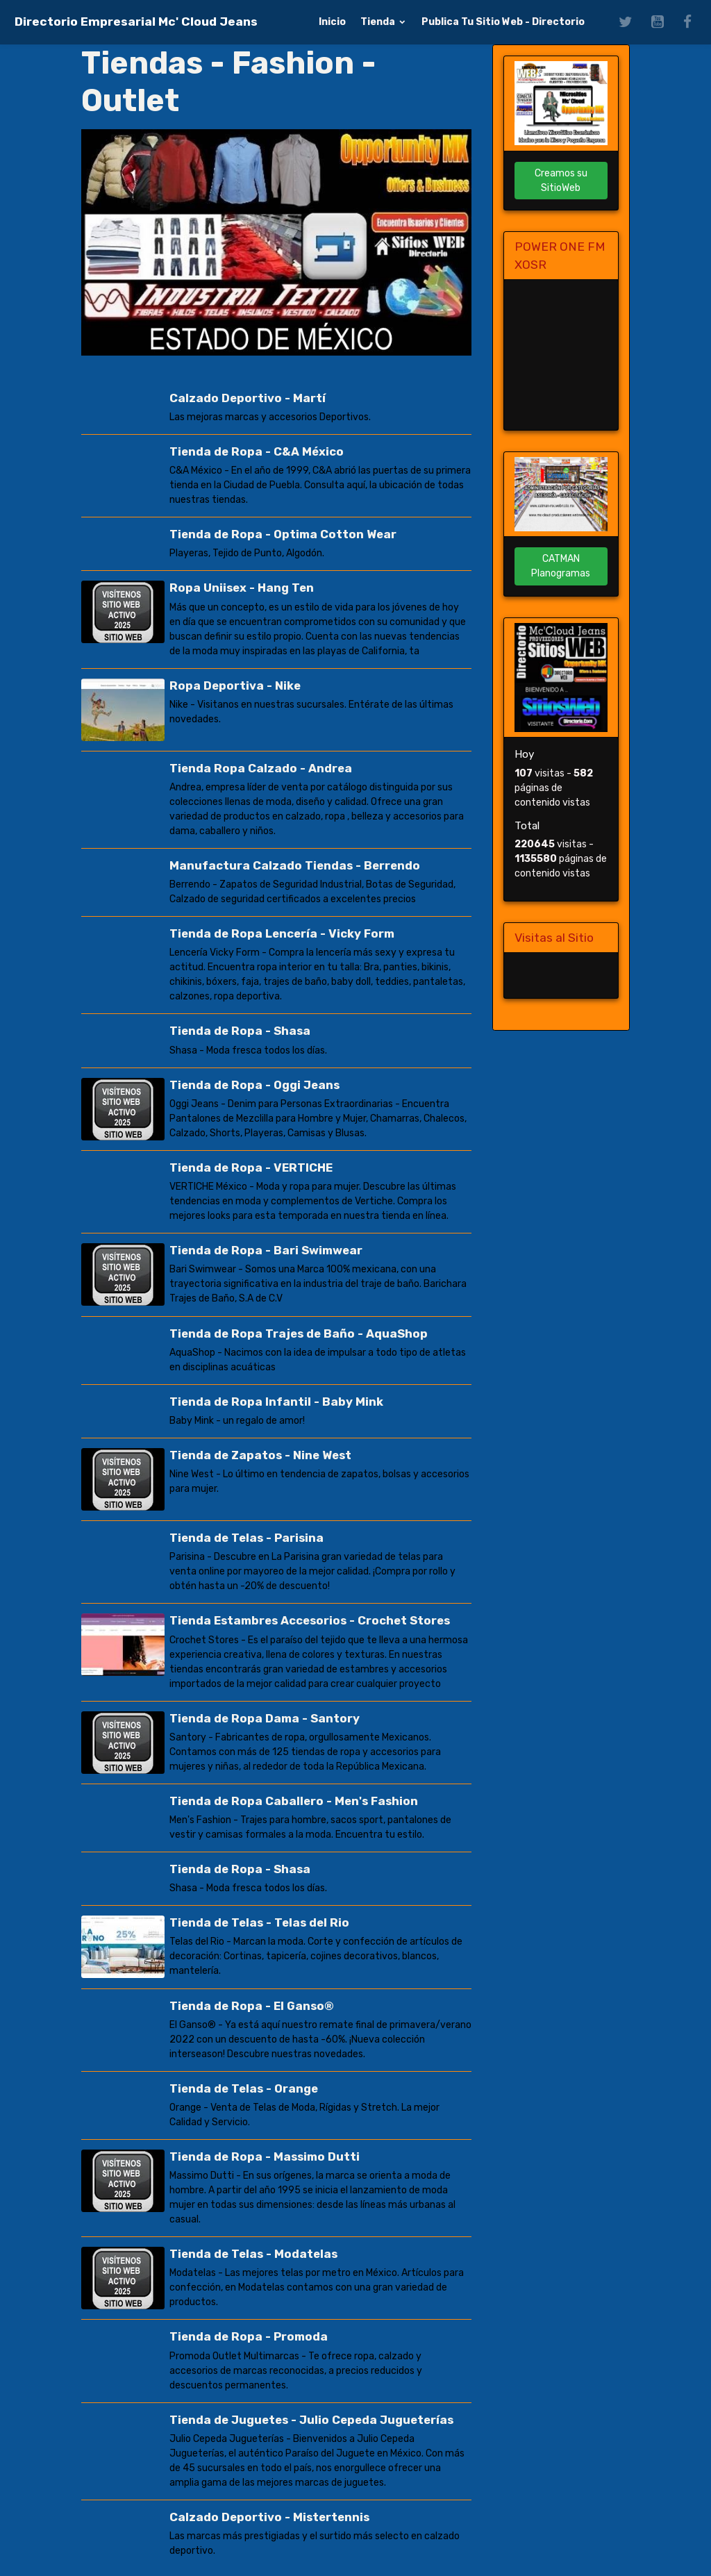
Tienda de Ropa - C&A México (256, 451)
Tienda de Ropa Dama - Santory (264, 1717)
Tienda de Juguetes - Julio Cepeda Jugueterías (311, 2418)
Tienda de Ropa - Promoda (248, 2336)
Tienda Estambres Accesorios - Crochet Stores (309, 1620)
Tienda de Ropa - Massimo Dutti (264, 2155)
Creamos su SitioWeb (561, 180)
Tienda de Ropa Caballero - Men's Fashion (293, 1799)
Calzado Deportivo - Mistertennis (269, 2516)
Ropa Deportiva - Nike (235, 685)
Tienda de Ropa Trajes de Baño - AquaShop (298, 1333)
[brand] (136, 22)
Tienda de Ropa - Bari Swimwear (265, 1249)
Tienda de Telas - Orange (243, 2087)
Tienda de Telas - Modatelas (253, 2252)
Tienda (378, 22)
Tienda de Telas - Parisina (246, 1537)
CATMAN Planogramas (560, 566)
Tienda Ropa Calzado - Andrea (260, 768)
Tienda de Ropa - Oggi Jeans (254, 1084)
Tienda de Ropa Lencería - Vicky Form (281, 933)
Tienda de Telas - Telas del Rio (259, 1922)
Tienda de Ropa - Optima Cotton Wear (282, 534)
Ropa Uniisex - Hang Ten (241, 588)
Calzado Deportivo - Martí (247, 398)
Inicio (332, 22)
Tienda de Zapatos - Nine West (260, 1454)
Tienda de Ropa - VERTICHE (251, 1167)
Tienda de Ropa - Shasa (239, 1031)
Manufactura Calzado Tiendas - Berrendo (294, 865)
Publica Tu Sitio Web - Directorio (503, 22)
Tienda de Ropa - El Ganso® (251, 2004)
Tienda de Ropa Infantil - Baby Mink (276, 1401)
